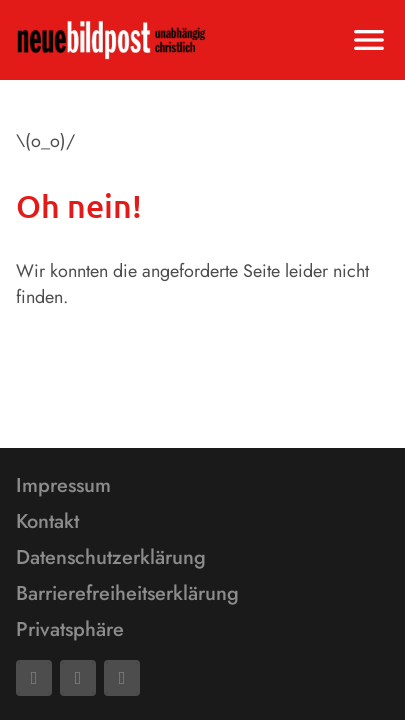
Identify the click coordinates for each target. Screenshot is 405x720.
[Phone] (122, 678)
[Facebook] (34, 678)
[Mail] (78, 678)
